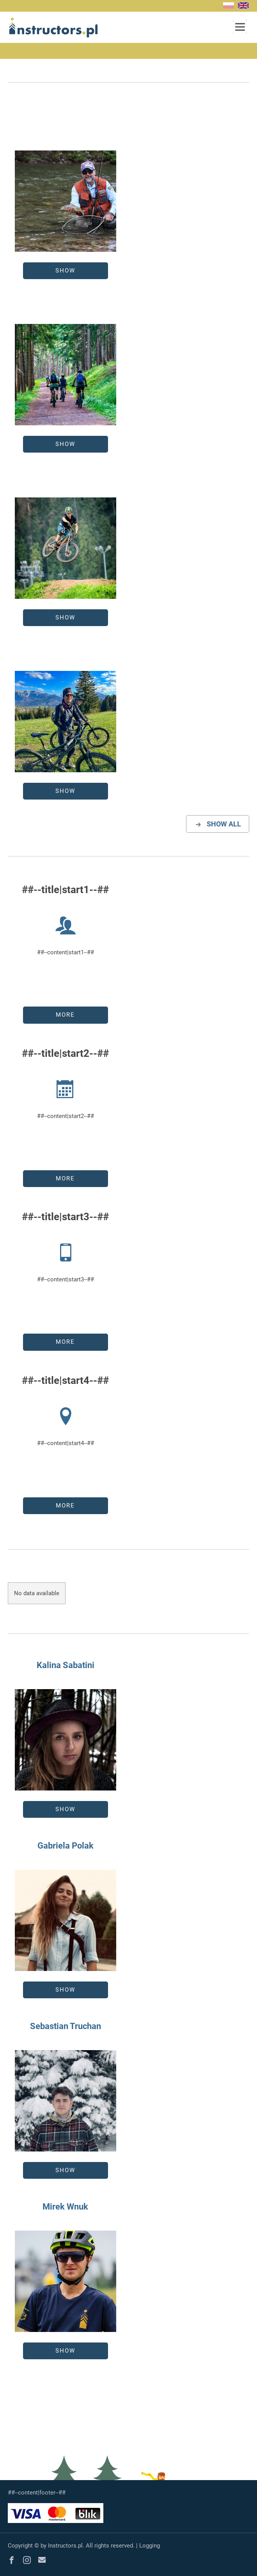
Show (65, 270)
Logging (149, 2545)
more (65, 1014)
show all (217, 824)
